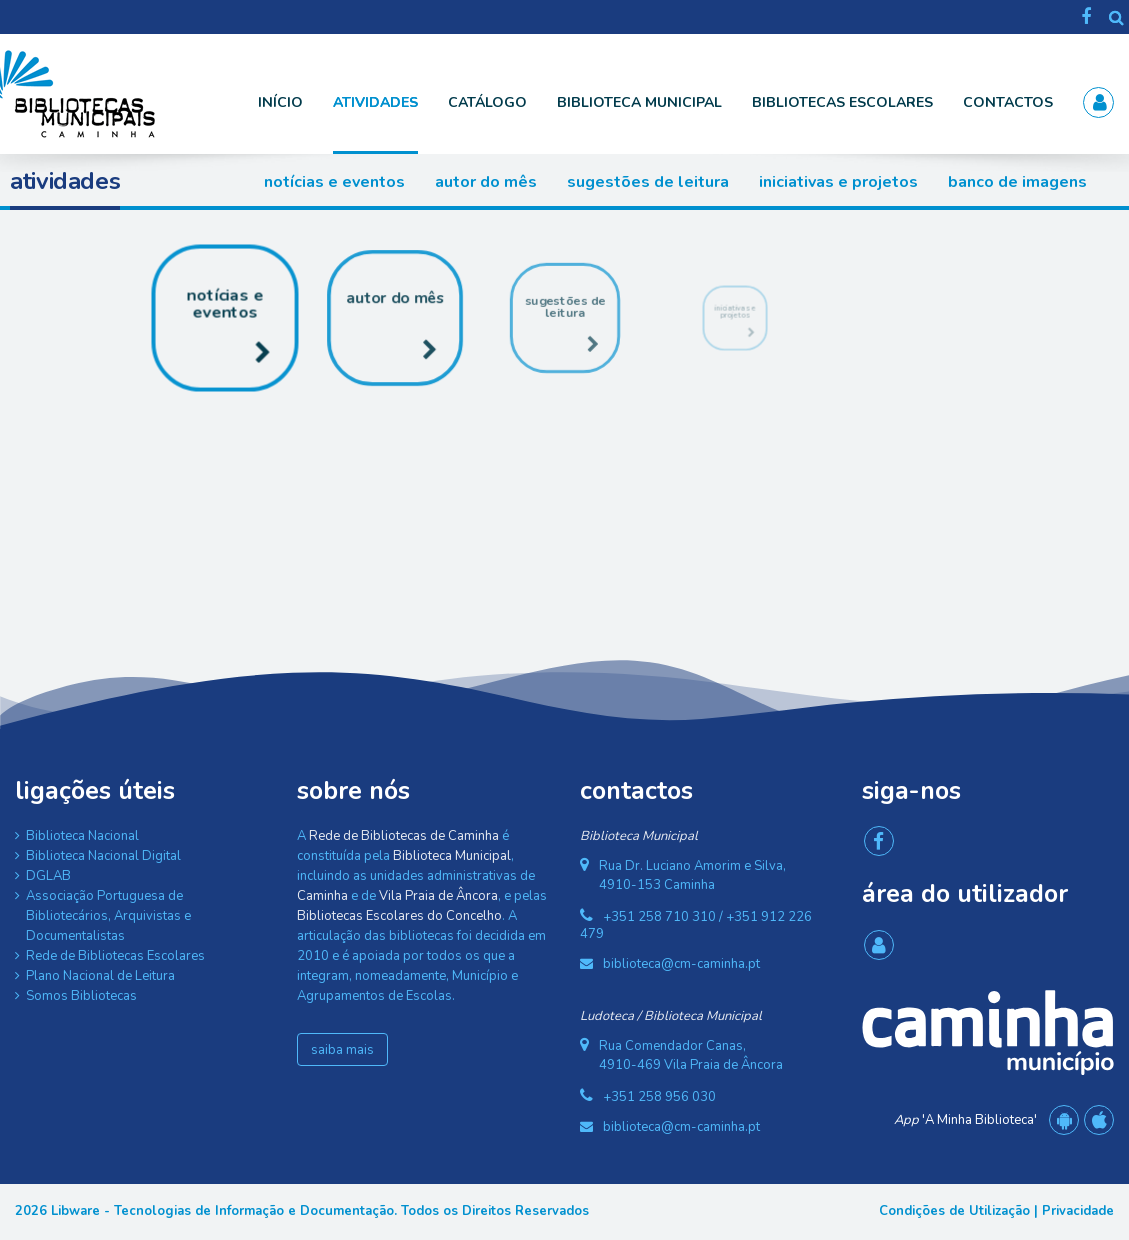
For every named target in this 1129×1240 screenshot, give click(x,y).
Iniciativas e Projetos (838, 182)
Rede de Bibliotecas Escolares (115, 956)
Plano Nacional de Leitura (100, 976)
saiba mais (342, 1050)
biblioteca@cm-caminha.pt (681, 964)
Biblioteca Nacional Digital (103, 856)
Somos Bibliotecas (81, 996)
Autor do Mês (486, 182)
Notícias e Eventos (334, 182)
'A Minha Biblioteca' (965, 1120)
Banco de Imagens (1017, 182)
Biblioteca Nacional (82, 836)
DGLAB (48, 876)
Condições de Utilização (954, 1211)
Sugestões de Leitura (648, 182)
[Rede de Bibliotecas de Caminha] (115, 93)
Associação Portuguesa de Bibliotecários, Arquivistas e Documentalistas (108, 916)
